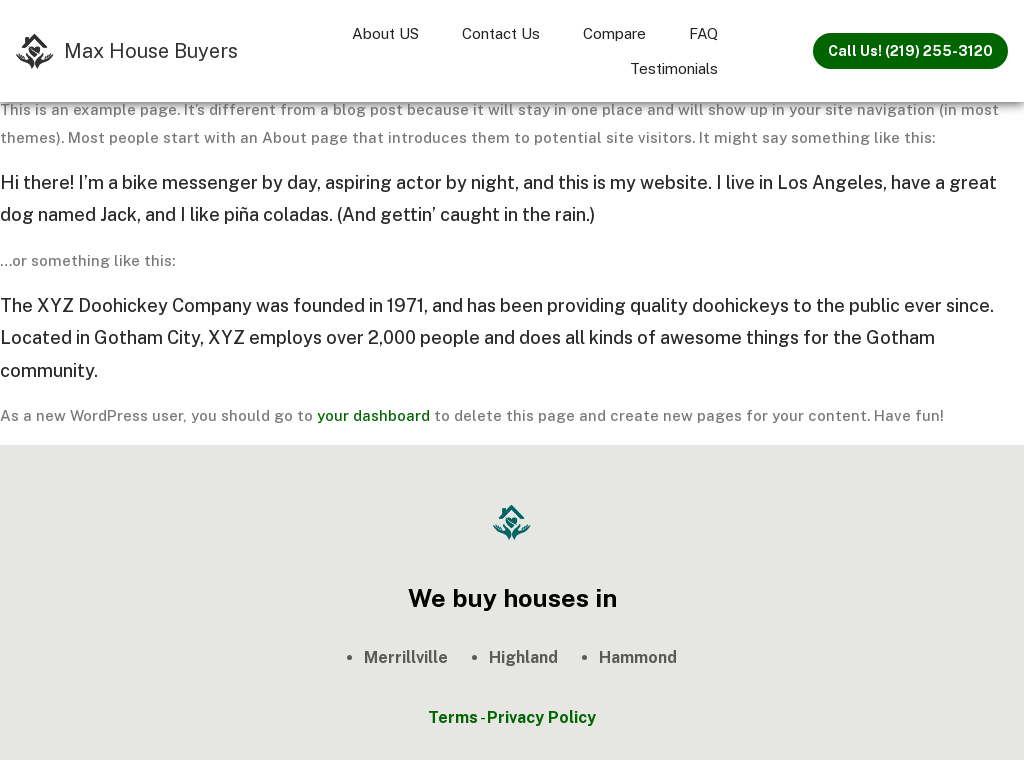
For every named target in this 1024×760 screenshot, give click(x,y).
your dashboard (373, 415)
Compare (614, 33)
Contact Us (501, 33)
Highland (523, 657)
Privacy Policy (541, 717)
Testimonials (674, 68)
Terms (453, 717)
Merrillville (406, 657)
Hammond (638, 657)
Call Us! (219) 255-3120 (910, 51)
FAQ (703, 33)
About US (385, 33)
